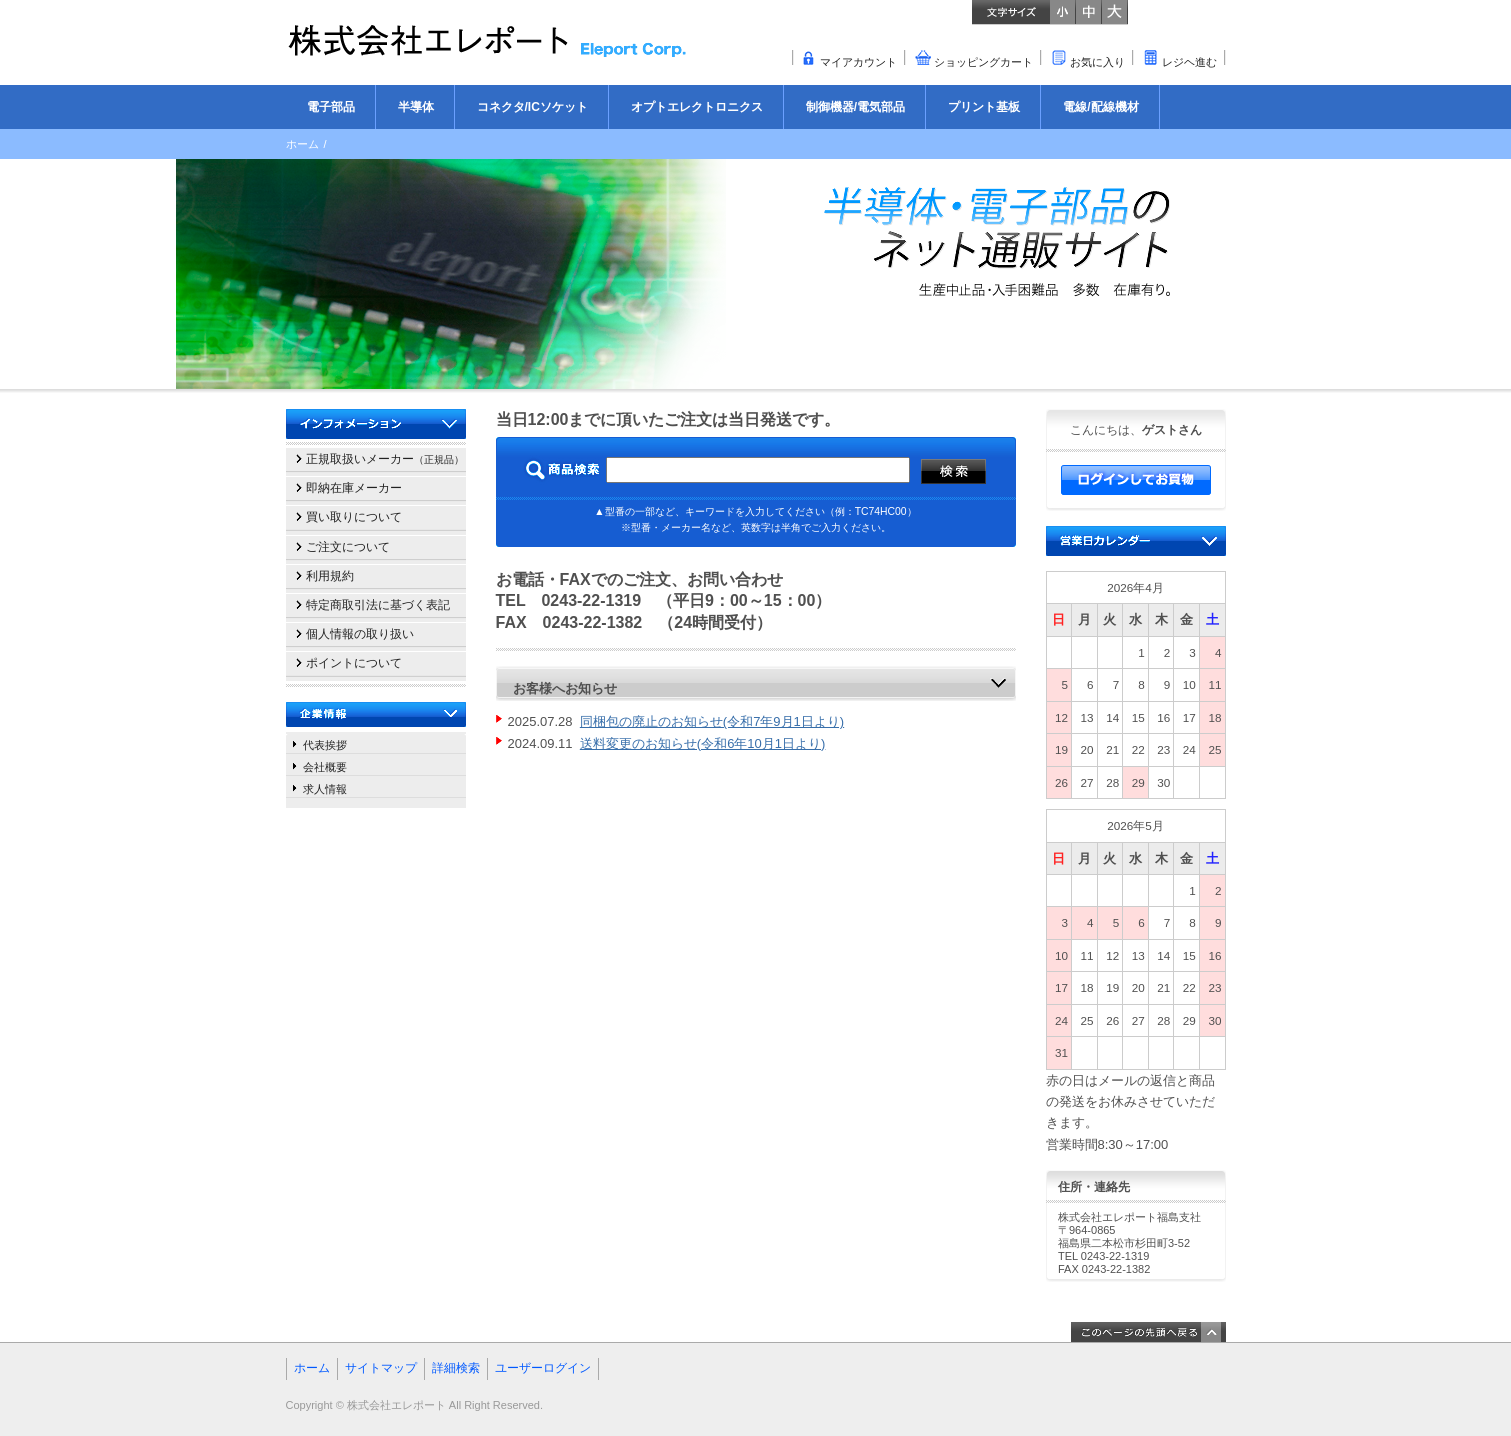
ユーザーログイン (543, 1368)
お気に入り (1097, 62)
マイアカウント (858, 62)
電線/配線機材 (1100, 107)
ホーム (302, 144)
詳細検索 (456, 1368)
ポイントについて (354, 663)
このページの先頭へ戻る (1148, 1332)
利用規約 (330, 576)
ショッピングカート (983, 62)
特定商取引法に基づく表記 (378, 605)
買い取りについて (354, 517)
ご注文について (348, 547)
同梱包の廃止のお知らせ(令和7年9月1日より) (712, 721)
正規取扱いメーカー (385, 459)
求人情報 (325, 789)
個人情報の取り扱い (360, 634)
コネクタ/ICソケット (532, 107)
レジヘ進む (1189, 62)
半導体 (416, 107)
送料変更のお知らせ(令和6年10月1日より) (703, 743)
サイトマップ (381, 1368)
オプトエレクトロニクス (697, 107)
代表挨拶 (325, 745)
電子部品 (331, 107)
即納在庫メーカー (354, 488)
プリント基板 (984, 107)
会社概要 (325, 767)
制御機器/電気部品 (855, 107)
